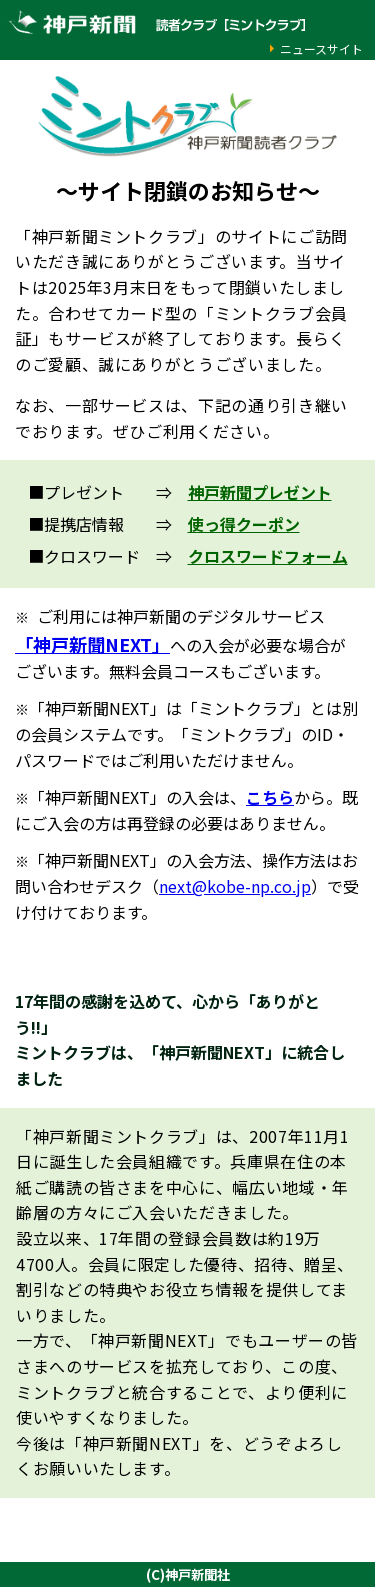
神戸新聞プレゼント (260, 492)
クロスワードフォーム (268, 556)
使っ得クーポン (244, 524)
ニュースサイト (321, 48)
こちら (270, 797)
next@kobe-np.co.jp (235, 886)
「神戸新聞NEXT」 (92, 644)
